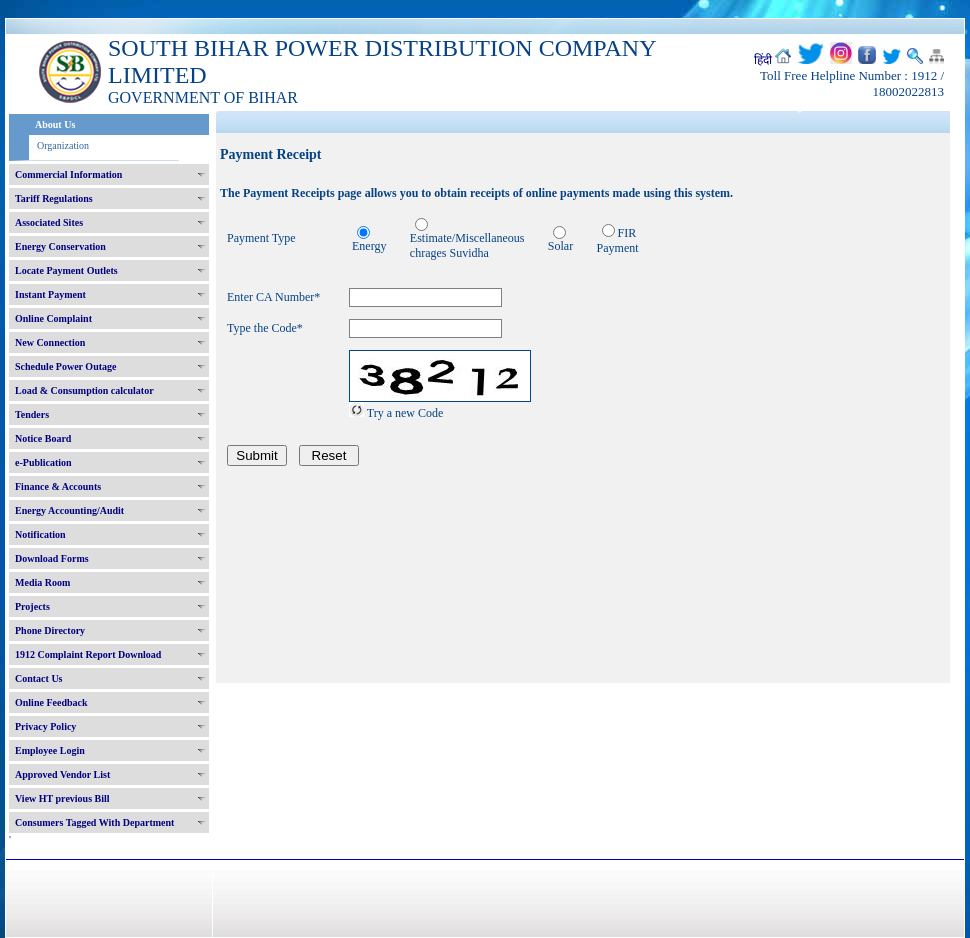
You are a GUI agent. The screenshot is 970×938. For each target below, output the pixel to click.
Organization (63, 145)
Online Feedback (51, 702)
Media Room (42, 582)
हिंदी (763, 60)
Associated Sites (49, 222)
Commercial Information (68, 174)
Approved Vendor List (62, 774)
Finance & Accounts (58, 486)
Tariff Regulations (54, 198)
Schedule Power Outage (65, 366)
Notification (40, 534)
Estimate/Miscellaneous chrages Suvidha (467, 245)
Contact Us (39, 678)
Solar (560, 246)
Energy (369, 246)
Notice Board (43, 438)
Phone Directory (50, 630)
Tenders (32, 414)
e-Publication (43, 462)
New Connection (50, 342)
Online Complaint (53, 318)
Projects (32, 606)
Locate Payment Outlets (66, 270)
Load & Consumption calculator (84, 390)
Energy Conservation (60, 246)
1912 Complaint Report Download (88, 654)
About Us (55, 124)
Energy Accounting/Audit (69, 510)
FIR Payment (618, 240)
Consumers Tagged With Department (94, 822)
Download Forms (52, 558)
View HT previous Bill (62, 798)
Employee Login (50, 750)
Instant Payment (50, 294)
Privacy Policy (45, 726)
